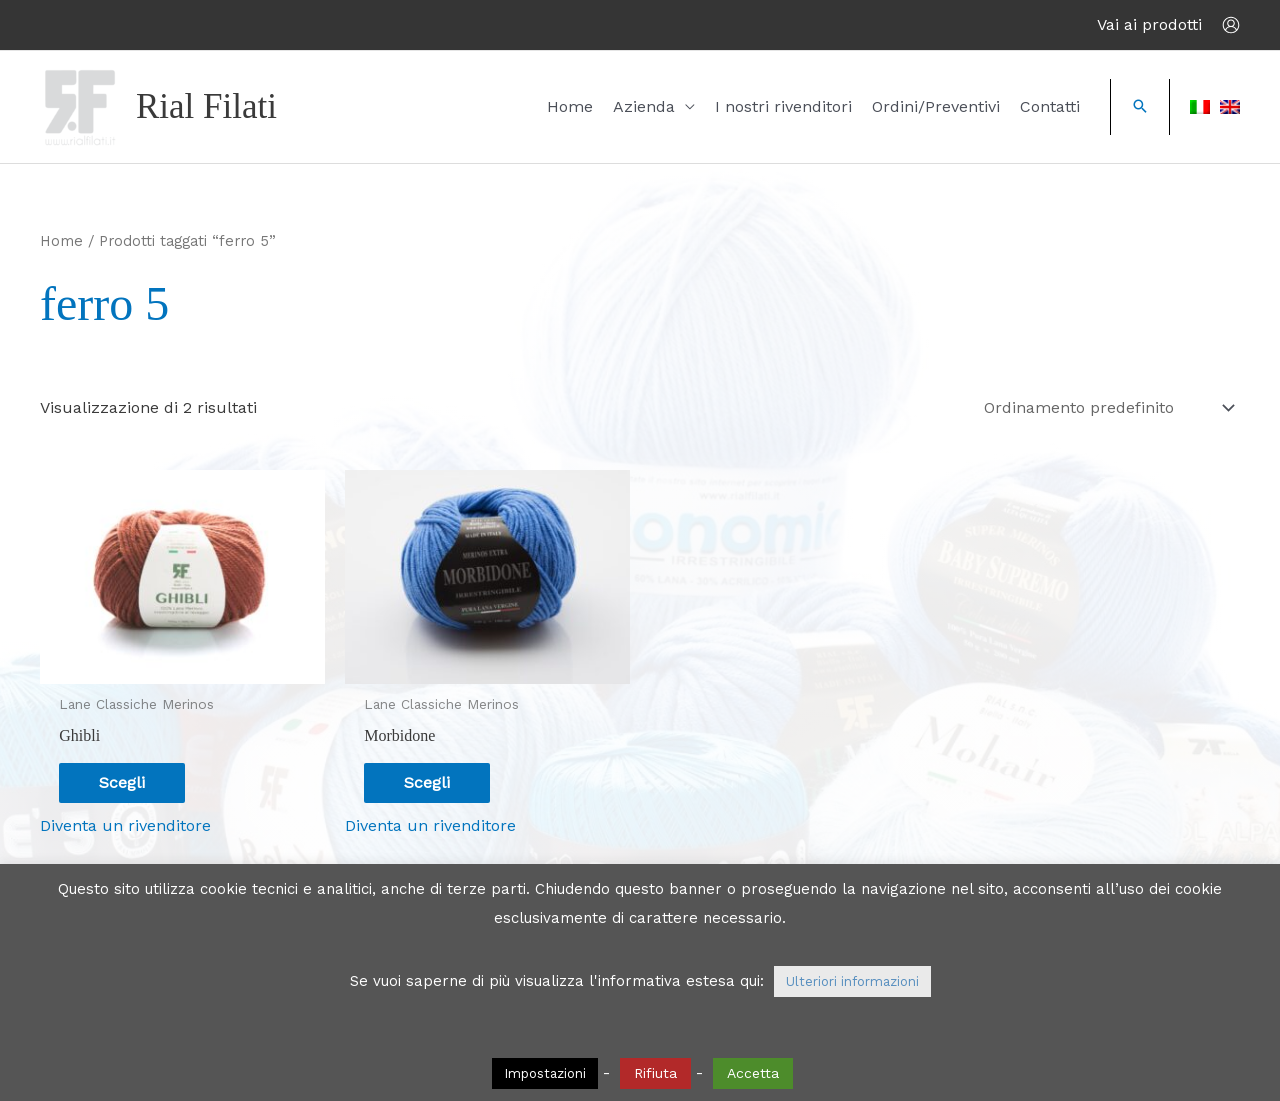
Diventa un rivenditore (125, 825)
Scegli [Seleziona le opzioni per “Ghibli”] (122, 782)
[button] (1140, 107)
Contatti (1050, 106)
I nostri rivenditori (783, 106)
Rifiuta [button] (655, 1073)
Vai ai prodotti (1149, 24)
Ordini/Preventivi (936, 106)
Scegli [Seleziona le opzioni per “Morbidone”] (427, 782)
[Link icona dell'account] (1231, 25)
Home (570, 106)
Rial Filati (206, 106)
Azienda (644, 106)
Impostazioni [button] (545, 1073)
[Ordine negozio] (1105, 407)
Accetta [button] (753, 1073)
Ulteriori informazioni (852, 981)
